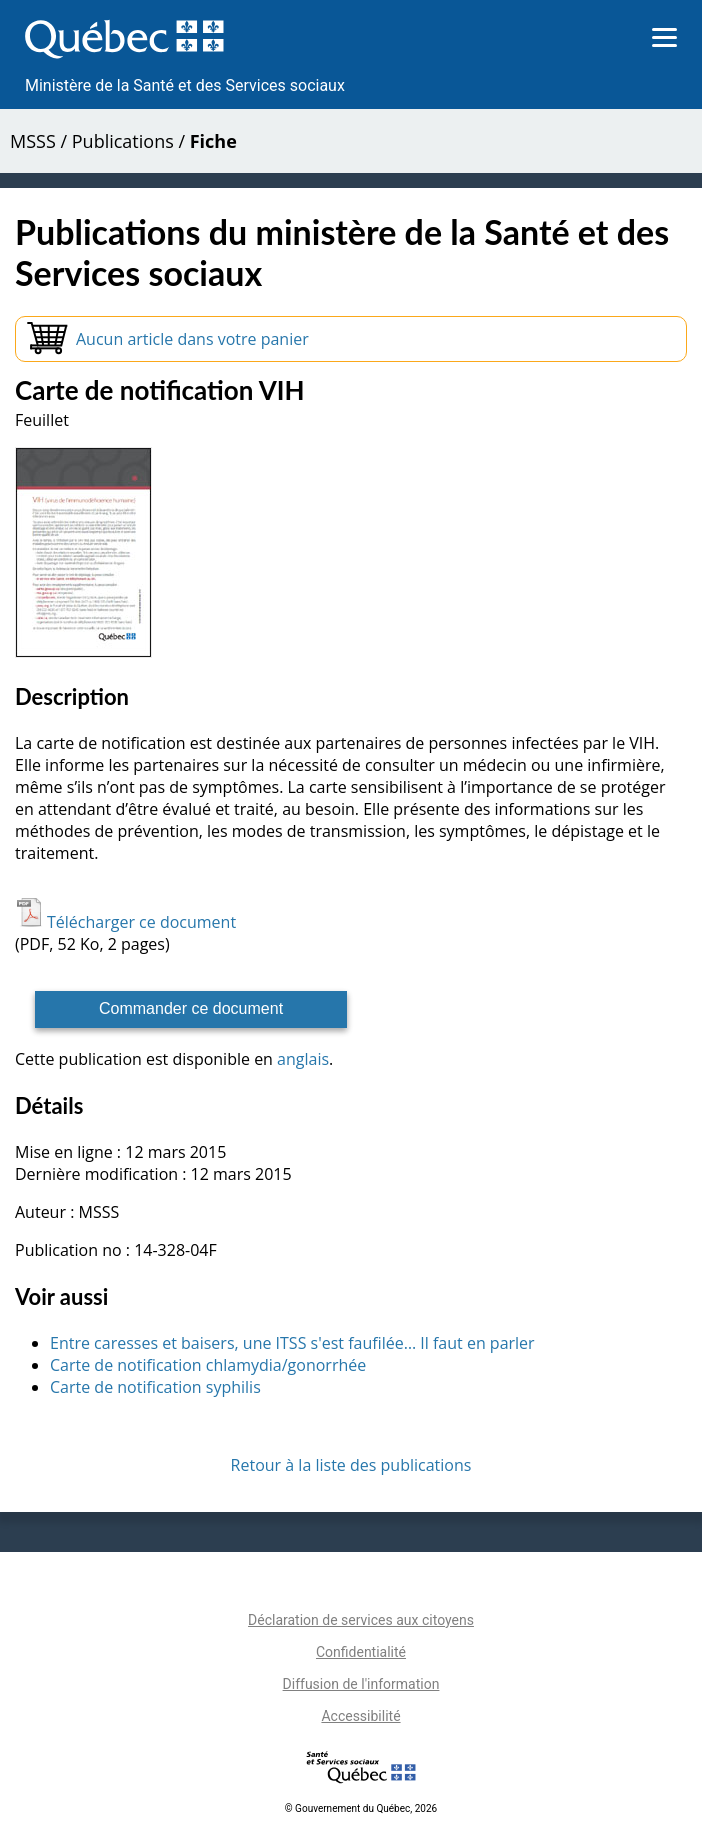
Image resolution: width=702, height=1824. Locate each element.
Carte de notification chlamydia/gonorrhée (208, 1365)
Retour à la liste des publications (351, 1465)
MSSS (33, 141)
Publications (123, 141)
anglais (303, 1059)
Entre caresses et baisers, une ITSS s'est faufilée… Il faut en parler (292, 1343)
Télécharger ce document (125, 922)
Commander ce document (191, 1008)
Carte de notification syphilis (155, 1387)
